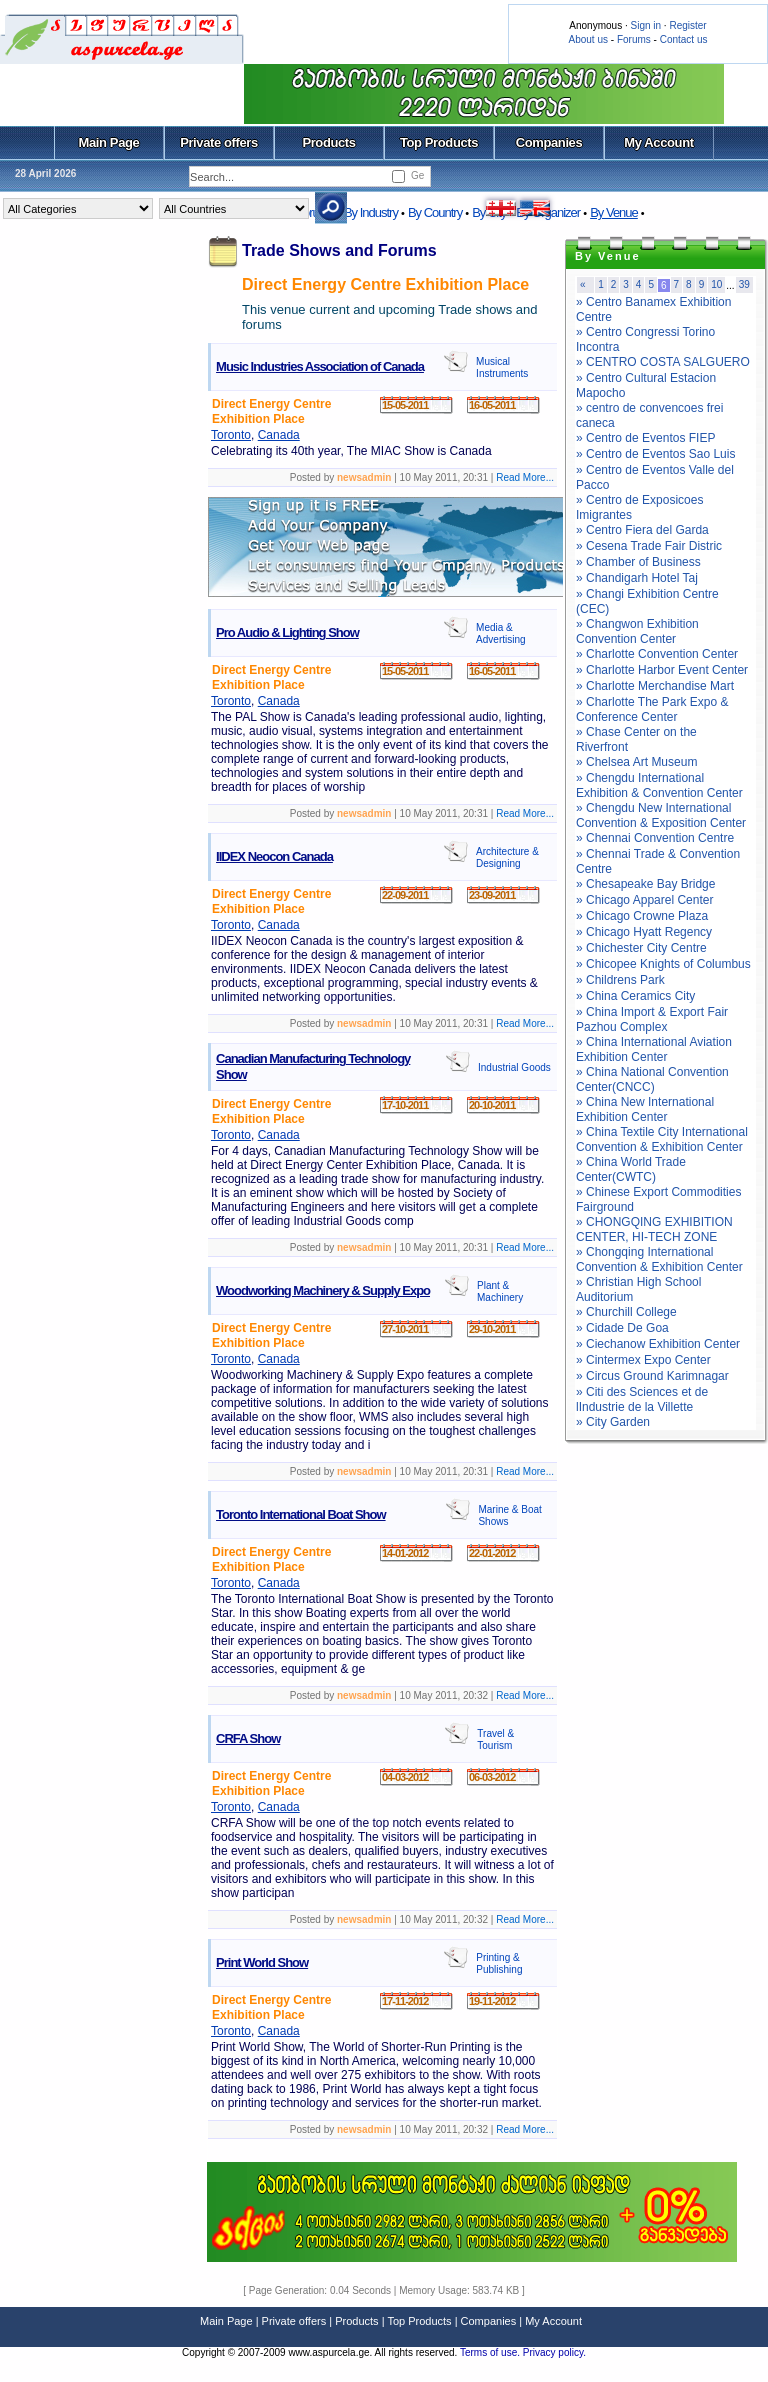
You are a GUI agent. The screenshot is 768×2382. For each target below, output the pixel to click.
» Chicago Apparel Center (644, 900)
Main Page (109, 142)
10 (716, 284)
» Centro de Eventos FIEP (645, 438)
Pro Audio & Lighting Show (287, 632)
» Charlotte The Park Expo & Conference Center (652, 709)
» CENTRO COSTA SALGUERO (663, 362)
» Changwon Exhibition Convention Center (637, 631)
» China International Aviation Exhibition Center (654, 1049)
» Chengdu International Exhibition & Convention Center (659, 785)
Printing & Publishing (499, 1963)
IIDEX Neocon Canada (274, 856)
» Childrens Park (620, 980)
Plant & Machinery (500, 1291)
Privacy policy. (554, 2352)
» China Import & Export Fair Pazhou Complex (652, 1019)
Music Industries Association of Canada (320, 366)
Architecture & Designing (507, 857)
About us (588, 39)
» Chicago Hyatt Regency (644, 932)
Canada (279, 435)
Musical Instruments (502, 367)
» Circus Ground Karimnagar (652, 1376)
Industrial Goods (514, 1067)
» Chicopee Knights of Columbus (663, 964)
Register (687, 25)
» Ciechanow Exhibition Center (658, 1344)
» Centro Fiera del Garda (642, 530)
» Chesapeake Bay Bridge (645, 884)
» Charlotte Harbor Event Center (662, 670)
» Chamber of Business (638, 562)
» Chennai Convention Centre (655, 838)
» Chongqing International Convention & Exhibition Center (659, 1259)
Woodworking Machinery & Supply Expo (323, 1290)
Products (328, 142)
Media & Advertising (500, 633)
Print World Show (262, 1962)
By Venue (614, 212)
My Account (658, 142)
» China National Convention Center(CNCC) (652, 1079)
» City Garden (613, 1422)
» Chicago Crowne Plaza (642, 916)
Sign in (645, 25)
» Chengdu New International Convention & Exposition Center (661, 815)
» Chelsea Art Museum (636, 762)
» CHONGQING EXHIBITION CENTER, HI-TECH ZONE (654, 1229)
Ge (417, 175)
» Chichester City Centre (641, 948)
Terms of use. (491, 2352)
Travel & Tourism (495, 1739)
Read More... (525, 477)
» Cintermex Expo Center (643, 1360)
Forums (634, 39)
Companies (549, 142)
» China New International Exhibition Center (645, 1109)
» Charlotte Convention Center (657, 654)
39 (744, 284)
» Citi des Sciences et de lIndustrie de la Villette (642, 1399)
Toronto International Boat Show (301, 1514)
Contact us (684, 39)
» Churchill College (626, 1312)
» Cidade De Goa (622, 1328)
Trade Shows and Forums (339, 250)
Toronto (231, 435)
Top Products (439, 142)
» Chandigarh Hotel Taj (637, 578)
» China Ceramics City (635, 996)
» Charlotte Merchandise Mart (655, 686)
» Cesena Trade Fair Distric (649, 546)
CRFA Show (248, 1738)
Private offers (219, 142)
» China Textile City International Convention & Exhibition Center (662, 1139)
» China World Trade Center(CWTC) (631, 1169)
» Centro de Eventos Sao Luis (655, 454)
